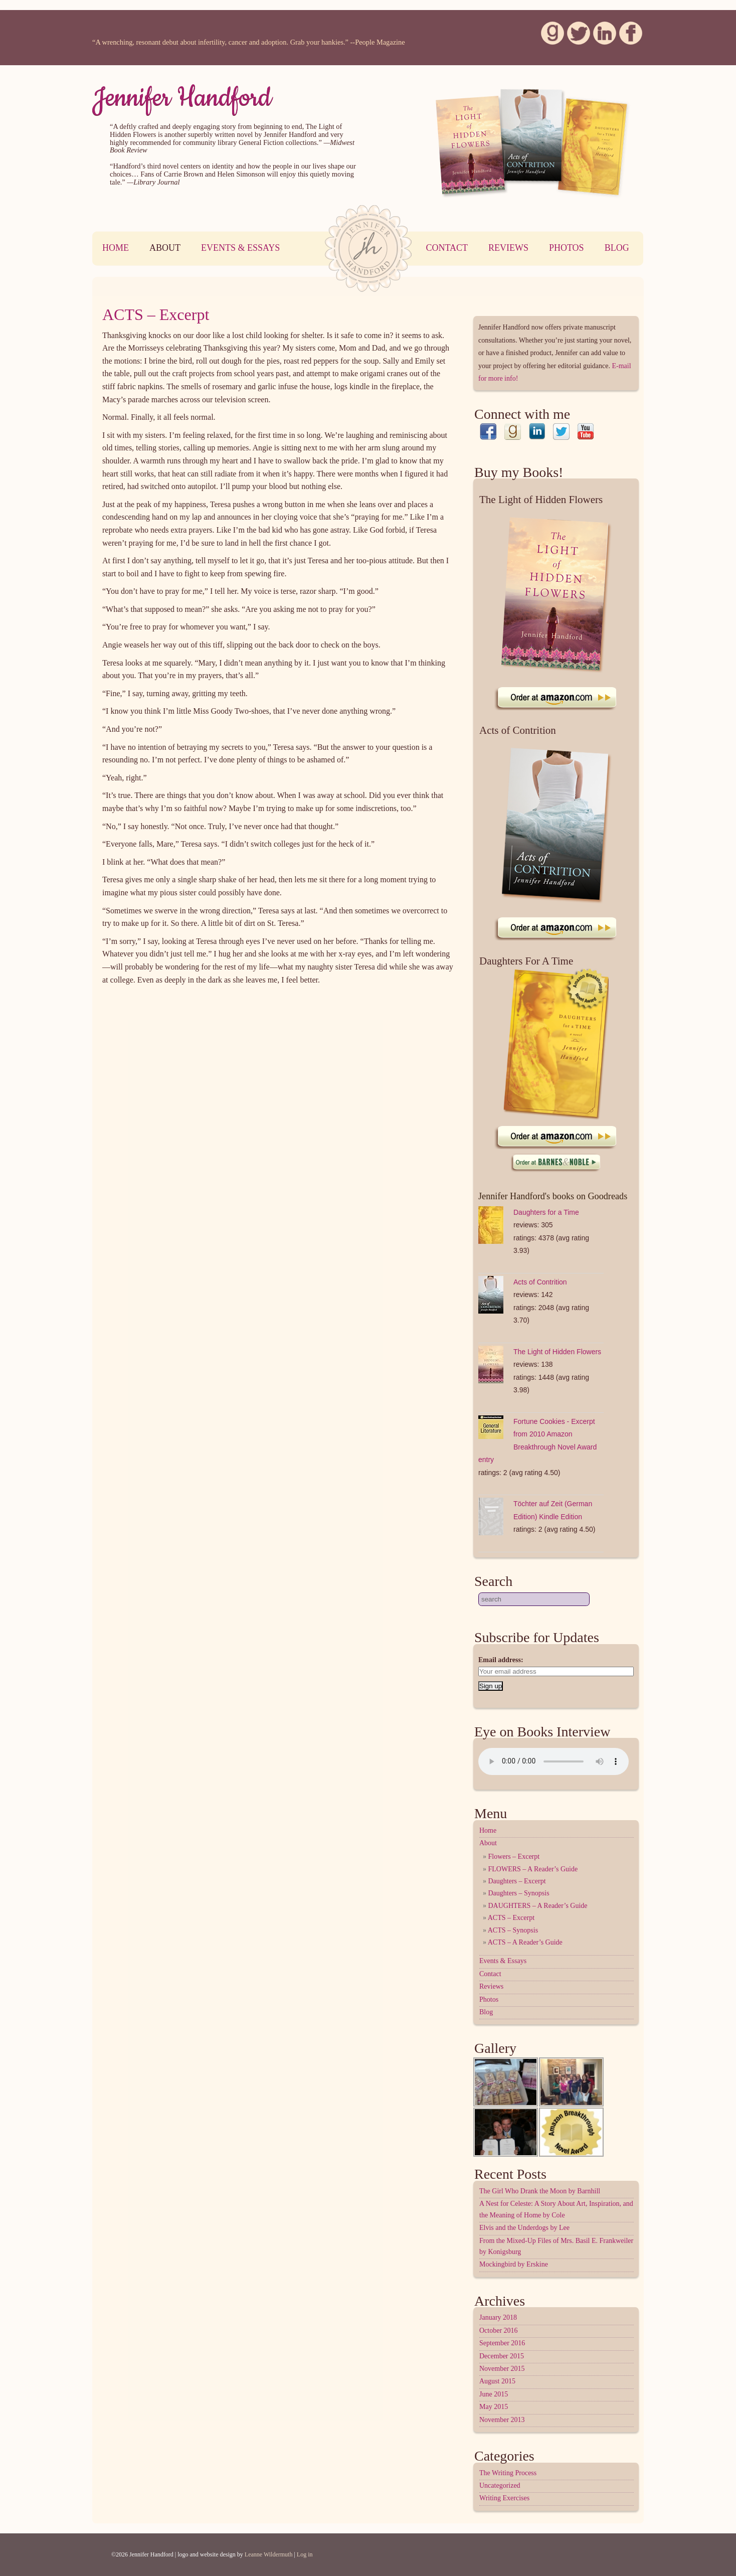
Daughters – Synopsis (518, 1893)
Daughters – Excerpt (517, 1881)
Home (115, 248)
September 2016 (502, 2343)
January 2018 (498, 2317)
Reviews (508, 248)
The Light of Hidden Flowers (557, 1352)
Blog (617, 248)
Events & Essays (240, 248)
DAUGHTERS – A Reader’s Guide (538, 1905)
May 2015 (493, 2406)
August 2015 (497, 2381)
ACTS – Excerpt (155, 314)
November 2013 (502, 2420)
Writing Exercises (504, 2498)
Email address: (500, 1660)
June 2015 (493, 2394)
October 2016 (498, 2330)
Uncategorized (499, 2485)
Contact (447, 248)
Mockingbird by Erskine (513, 2264)
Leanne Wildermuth (269, 2554)
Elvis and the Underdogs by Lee (524, 2227)
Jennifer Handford (181, 97)
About (164, 248)
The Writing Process (507, 2473)
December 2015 (501, 2356)
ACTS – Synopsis (513, 1930)
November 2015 (502, 2368)
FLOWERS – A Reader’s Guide (533, 1869)
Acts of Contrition (540, 1282)
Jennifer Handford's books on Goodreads (552, 1196)
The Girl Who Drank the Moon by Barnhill (539, 2191)
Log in (305, 2554)
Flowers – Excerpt (514, 1856)
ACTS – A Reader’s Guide (525, 1942)
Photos (566, 248)
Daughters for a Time (546, 1212)
